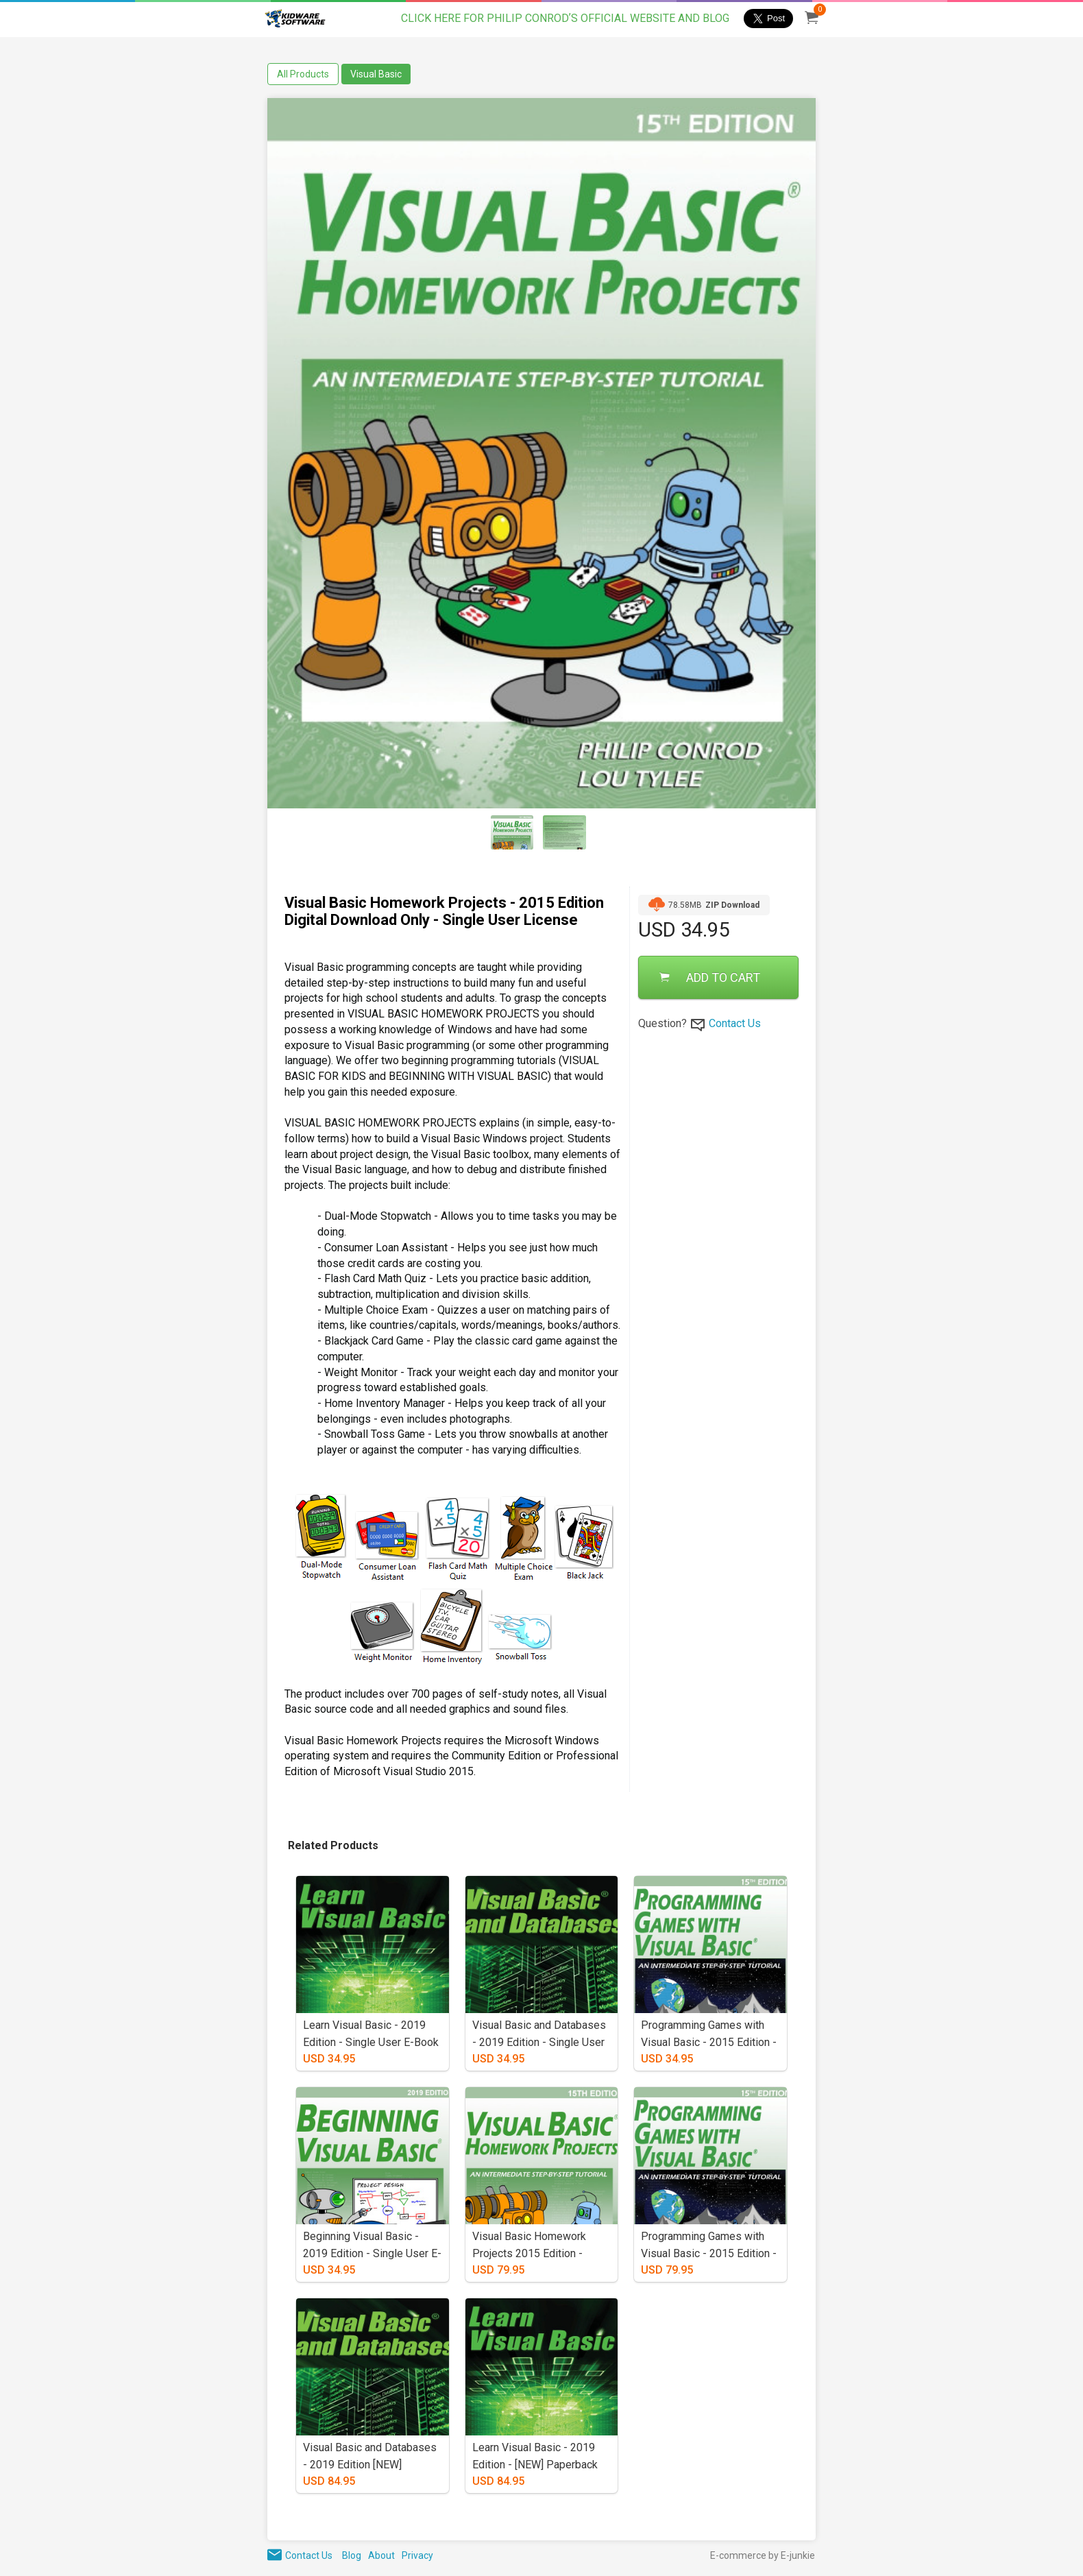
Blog (351, 2555)
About (381, 2555)
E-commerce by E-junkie (762, 2555)
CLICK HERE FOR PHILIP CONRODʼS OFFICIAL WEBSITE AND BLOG (565, 18)
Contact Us (735, 1023)
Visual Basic (376, 74)
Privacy (417, 2555)
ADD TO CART (709, 977)
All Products (303, 74)
